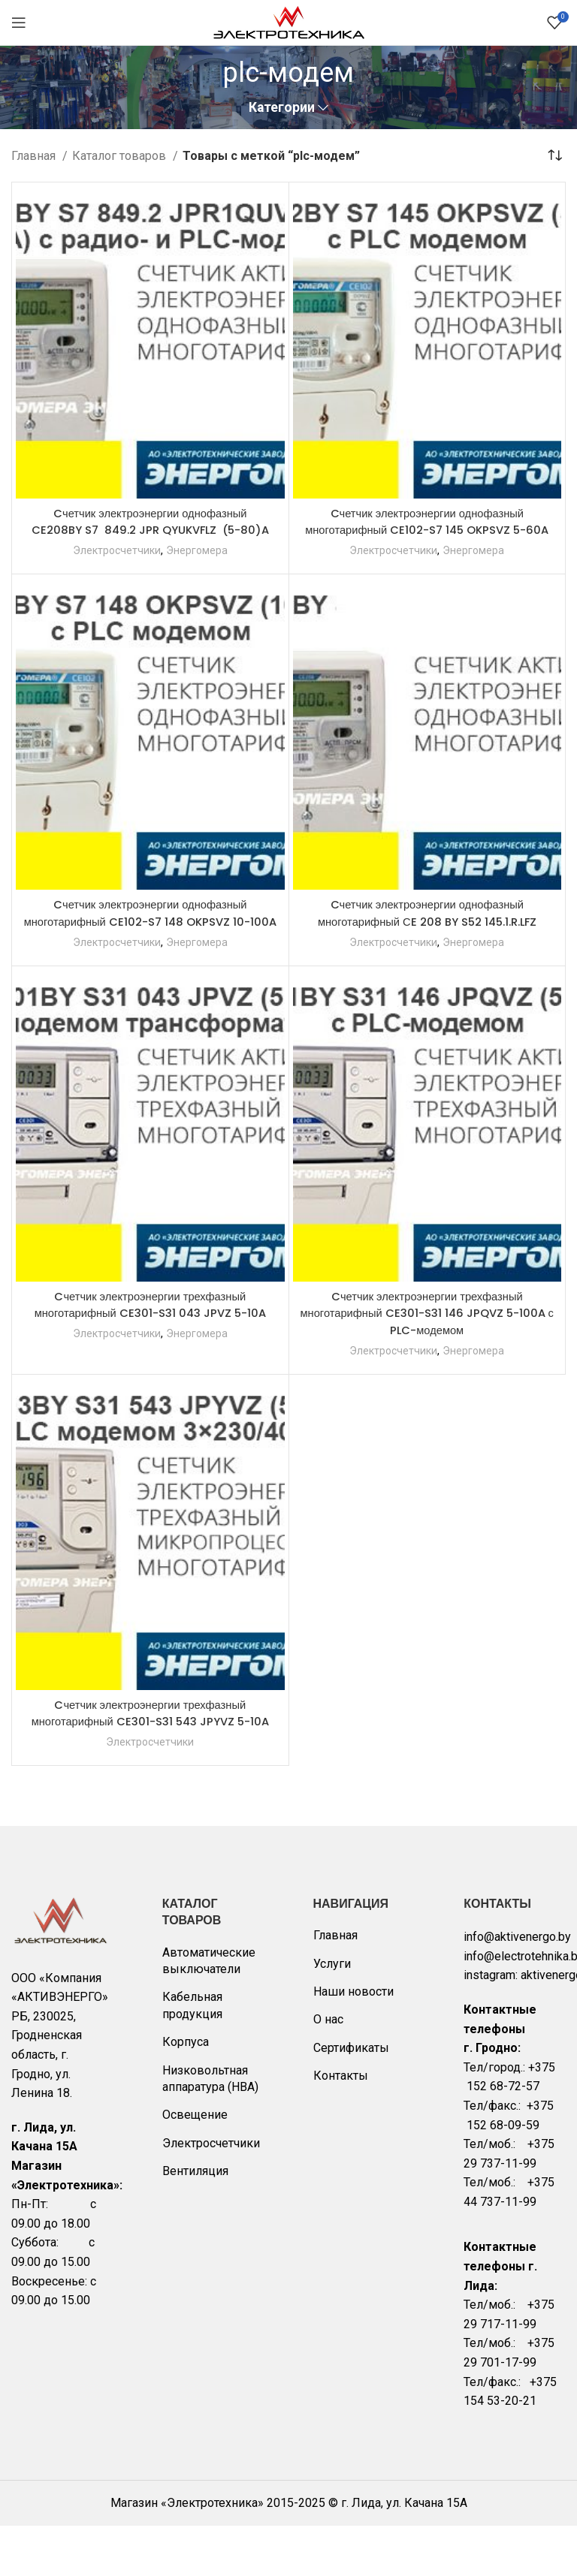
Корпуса (185, 2092)
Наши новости (353, 2042)
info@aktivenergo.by (517, 1987)
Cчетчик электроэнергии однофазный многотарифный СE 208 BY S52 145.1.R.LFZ (426, 930)
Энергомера (198, 567)
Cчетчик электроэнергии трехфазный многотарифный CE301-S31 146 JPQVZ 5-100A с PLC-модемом (427, 1346)
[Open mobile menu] (19, 23)
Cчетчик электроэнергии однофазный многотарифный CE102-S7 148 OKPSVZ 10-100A (150, 938)
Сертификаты (351, 2098)
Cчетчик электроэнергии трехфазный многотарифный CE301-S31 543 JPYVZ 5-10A (150, 1755)
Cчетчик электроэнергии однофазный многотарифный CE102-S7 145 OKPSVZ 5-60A (427, 530)
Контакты (340, 2126)
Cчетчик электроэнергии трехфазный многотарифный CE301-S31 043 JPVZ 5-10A (150, 1338)
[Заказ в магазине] (554, 155)
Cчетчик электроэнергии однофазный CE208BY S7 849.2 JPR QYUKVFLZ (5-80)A (150, 530)
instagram (489, 2026)
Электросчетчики (116, 567)
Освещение (195, 2165)
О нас (328, 2070)
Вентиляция (195, 2221)
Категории (282, 108)
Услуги (332, 2014)
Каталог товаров (120, 156)
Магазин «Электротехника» (187, 2554)
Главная (35, 156)
